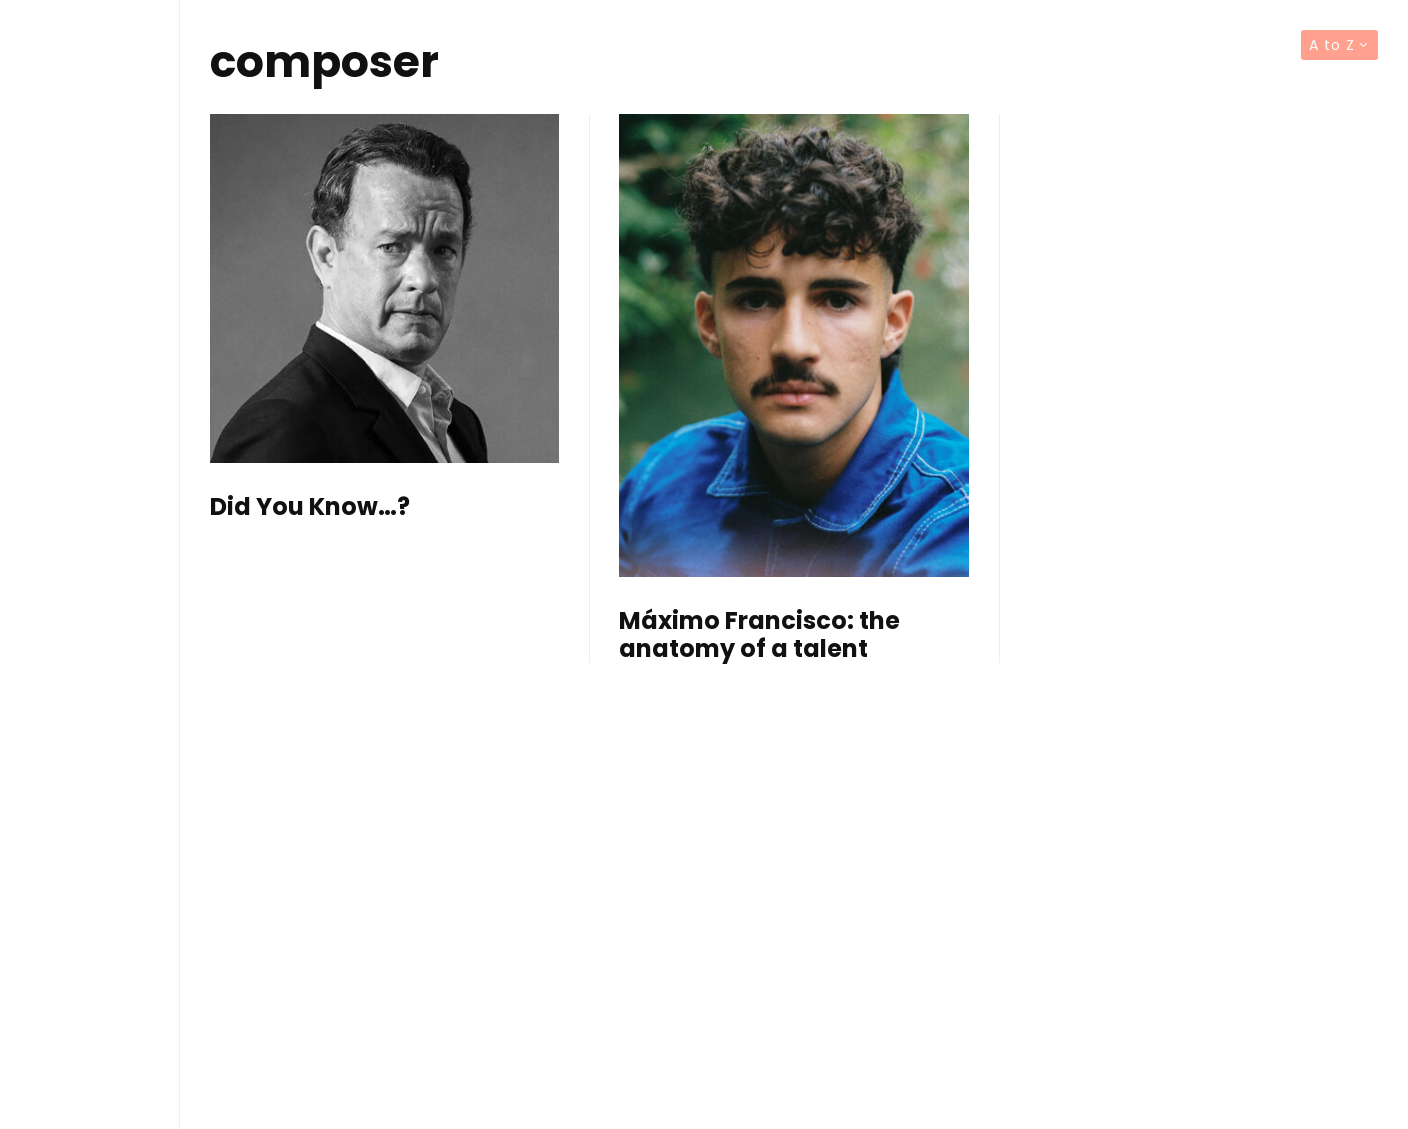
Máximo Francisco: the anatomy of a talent (759, 636)
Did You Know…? (310, 507)
